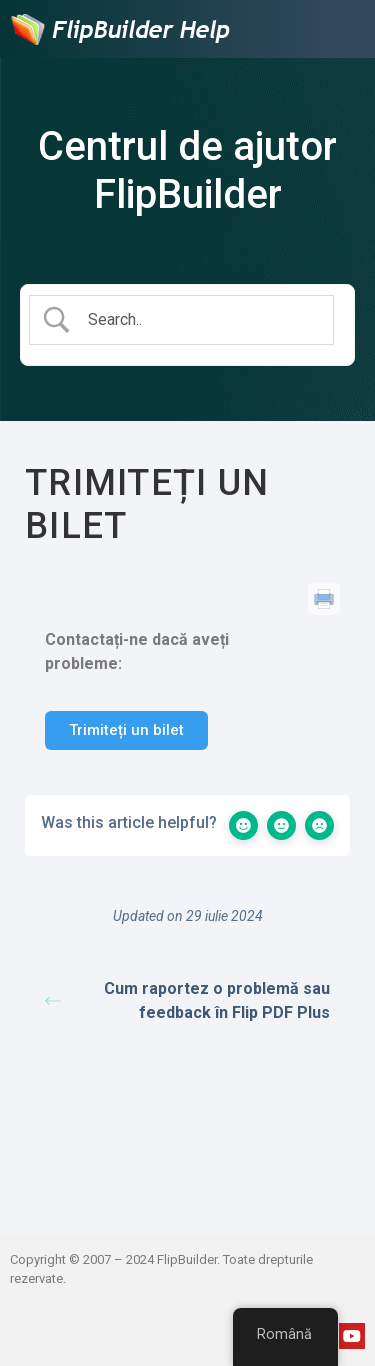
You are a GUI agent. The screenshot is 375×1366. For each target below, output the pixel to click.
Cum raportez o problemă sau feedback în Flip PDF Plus (187, 1000)
